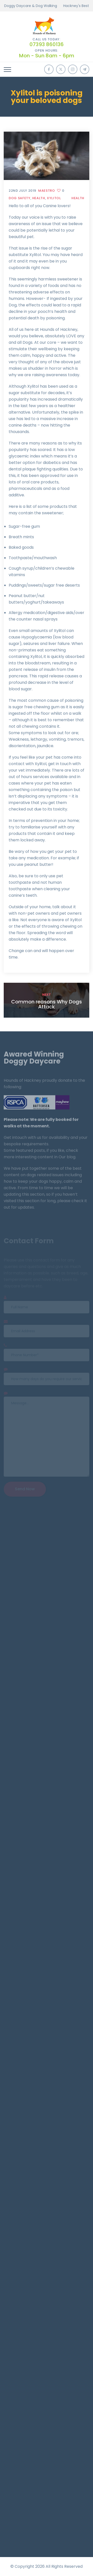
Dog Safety (20, 198)
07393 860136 (47, 44)
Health (38, 198)
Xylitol (54, 198)
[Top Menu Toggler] (7, 69)
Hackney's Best (76, 5)
